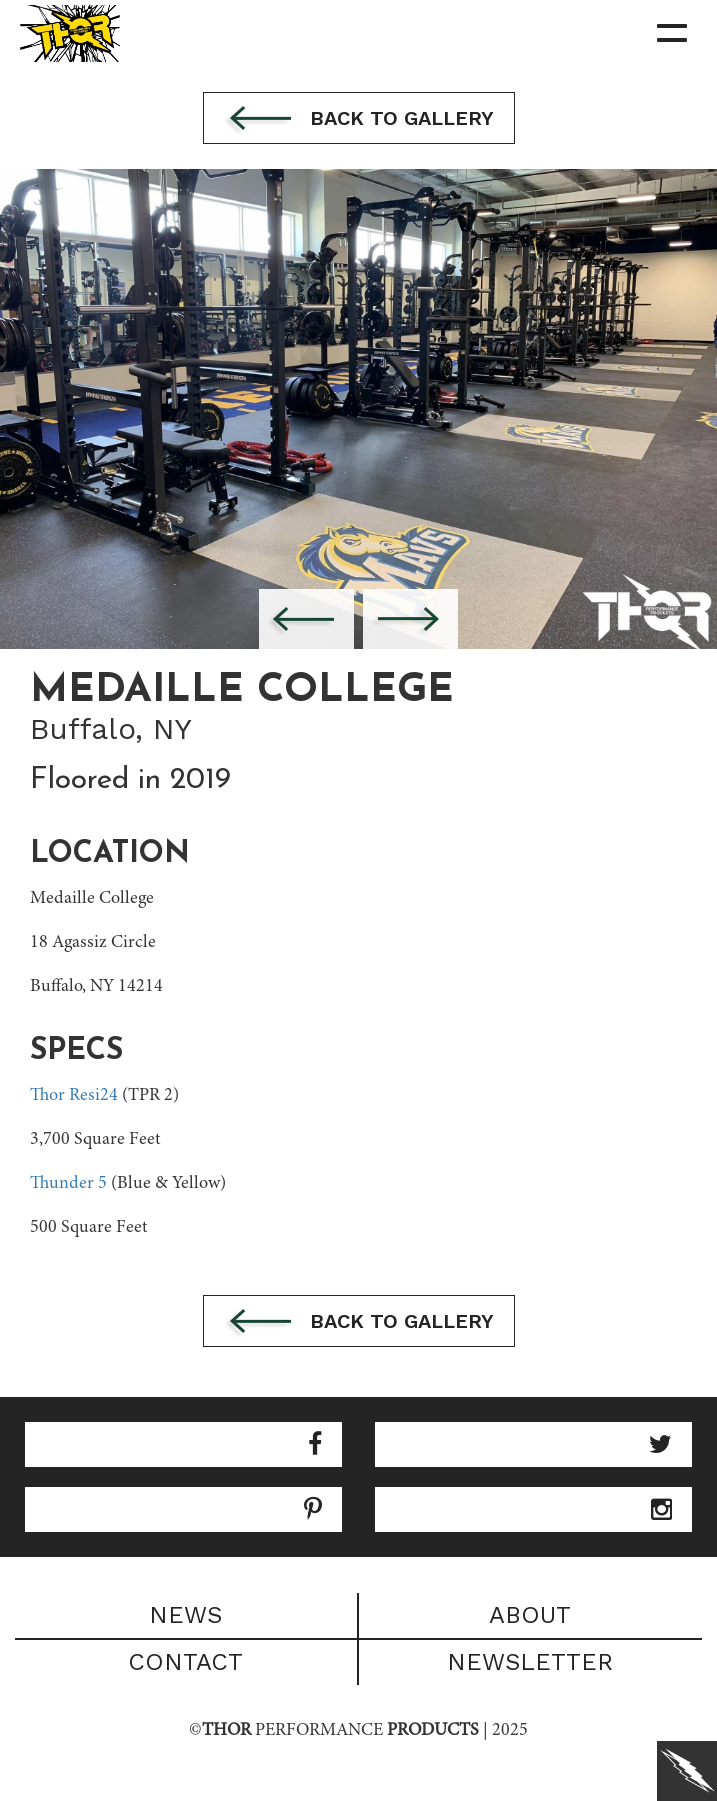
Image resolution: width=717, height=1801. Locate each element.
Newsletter (530, 1662)
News (185, 1615)
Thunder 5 (68, 1184)
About (530, 1615)
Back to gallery (359, 120)
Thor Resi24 (74, 1096)
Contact (185, 1662)
